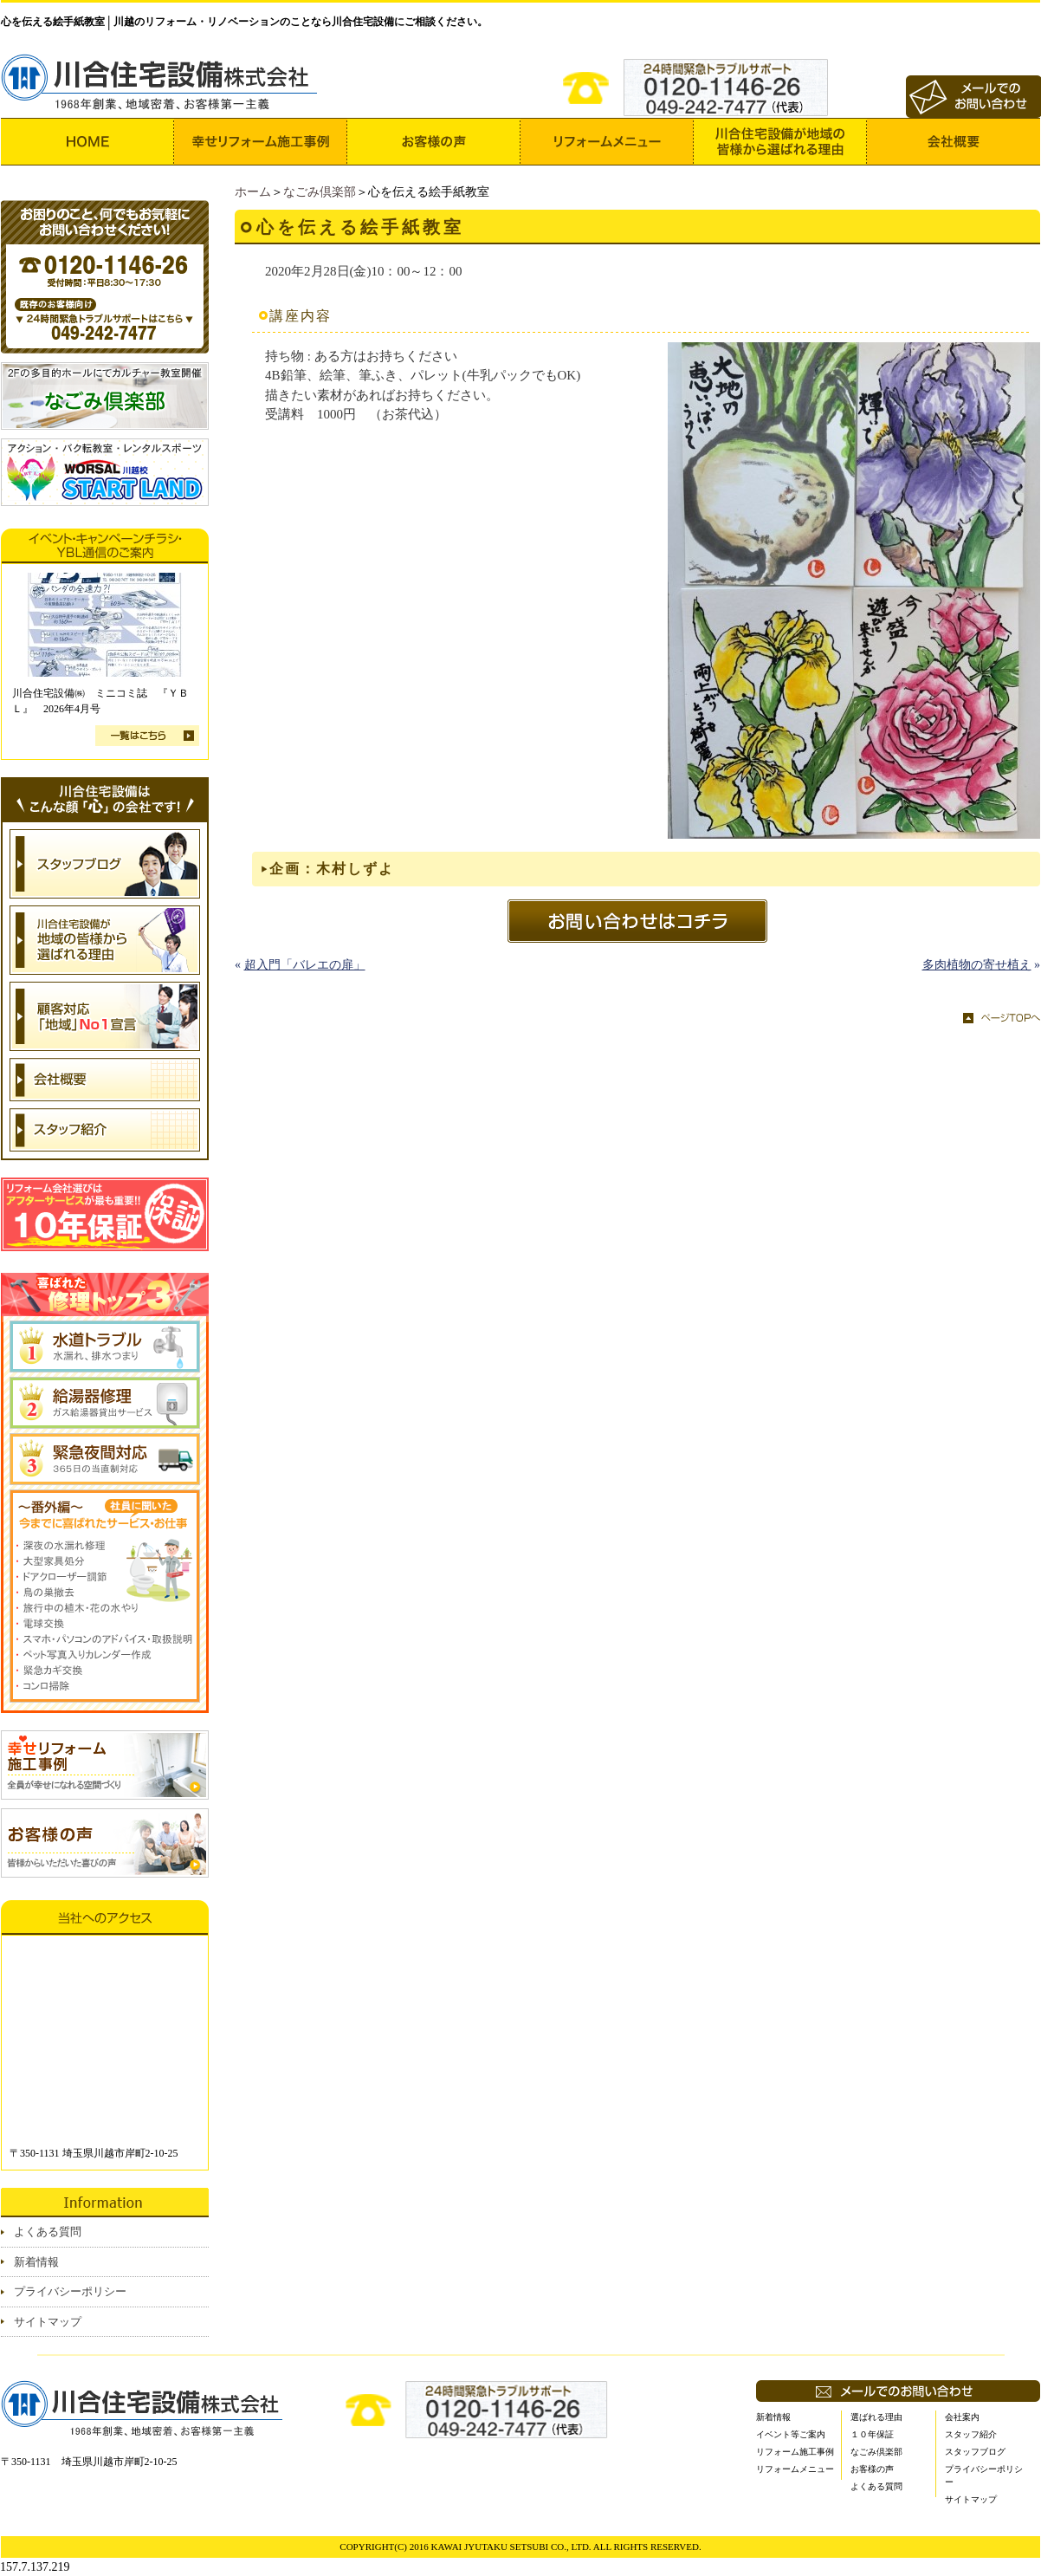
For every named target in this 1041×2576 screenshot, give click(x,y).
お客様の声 (872, 2469)
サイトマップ (47, 2321)
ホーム (253, 191)
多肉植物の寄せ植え (976, 964)
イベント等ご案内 (790, 2434)
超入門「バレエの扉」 (304, 964)
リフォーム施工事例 (795, 2451)
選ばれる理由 (876, 2417)
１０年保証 (872, 2434)
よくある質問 (47, 2231)
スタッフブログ (975, 2451)
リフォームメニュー (795, 2469)
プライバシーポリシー (70, 2291)
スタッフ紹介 (971, 2434)
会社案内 (962, 2417)
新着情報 (36, 2261)
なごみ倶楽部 (319, 191)
